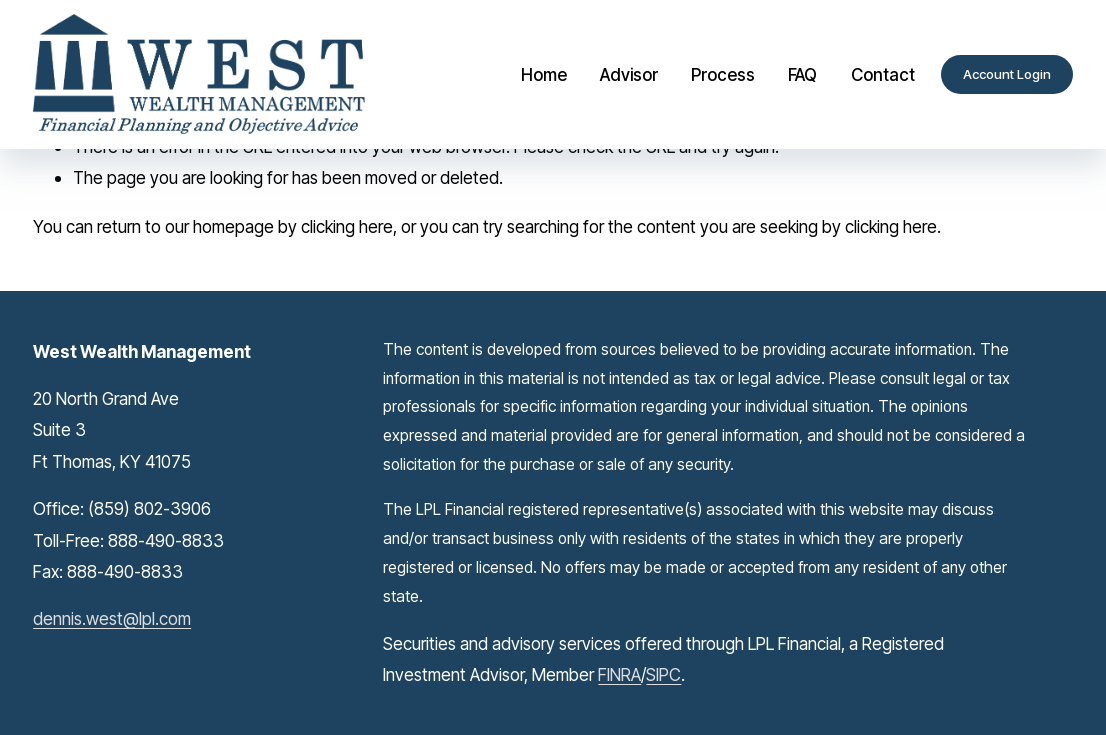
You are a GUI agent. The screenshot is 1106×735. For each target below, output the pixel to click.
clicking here (347, 226)
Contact (883, 74)
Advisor (629, 74)
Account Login (1007, 74)
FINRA (619, 674)
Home (544, 74)
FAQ (802, 74)
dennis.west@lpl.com (112, 618)
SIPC (663, 674)
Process (723, 74)
